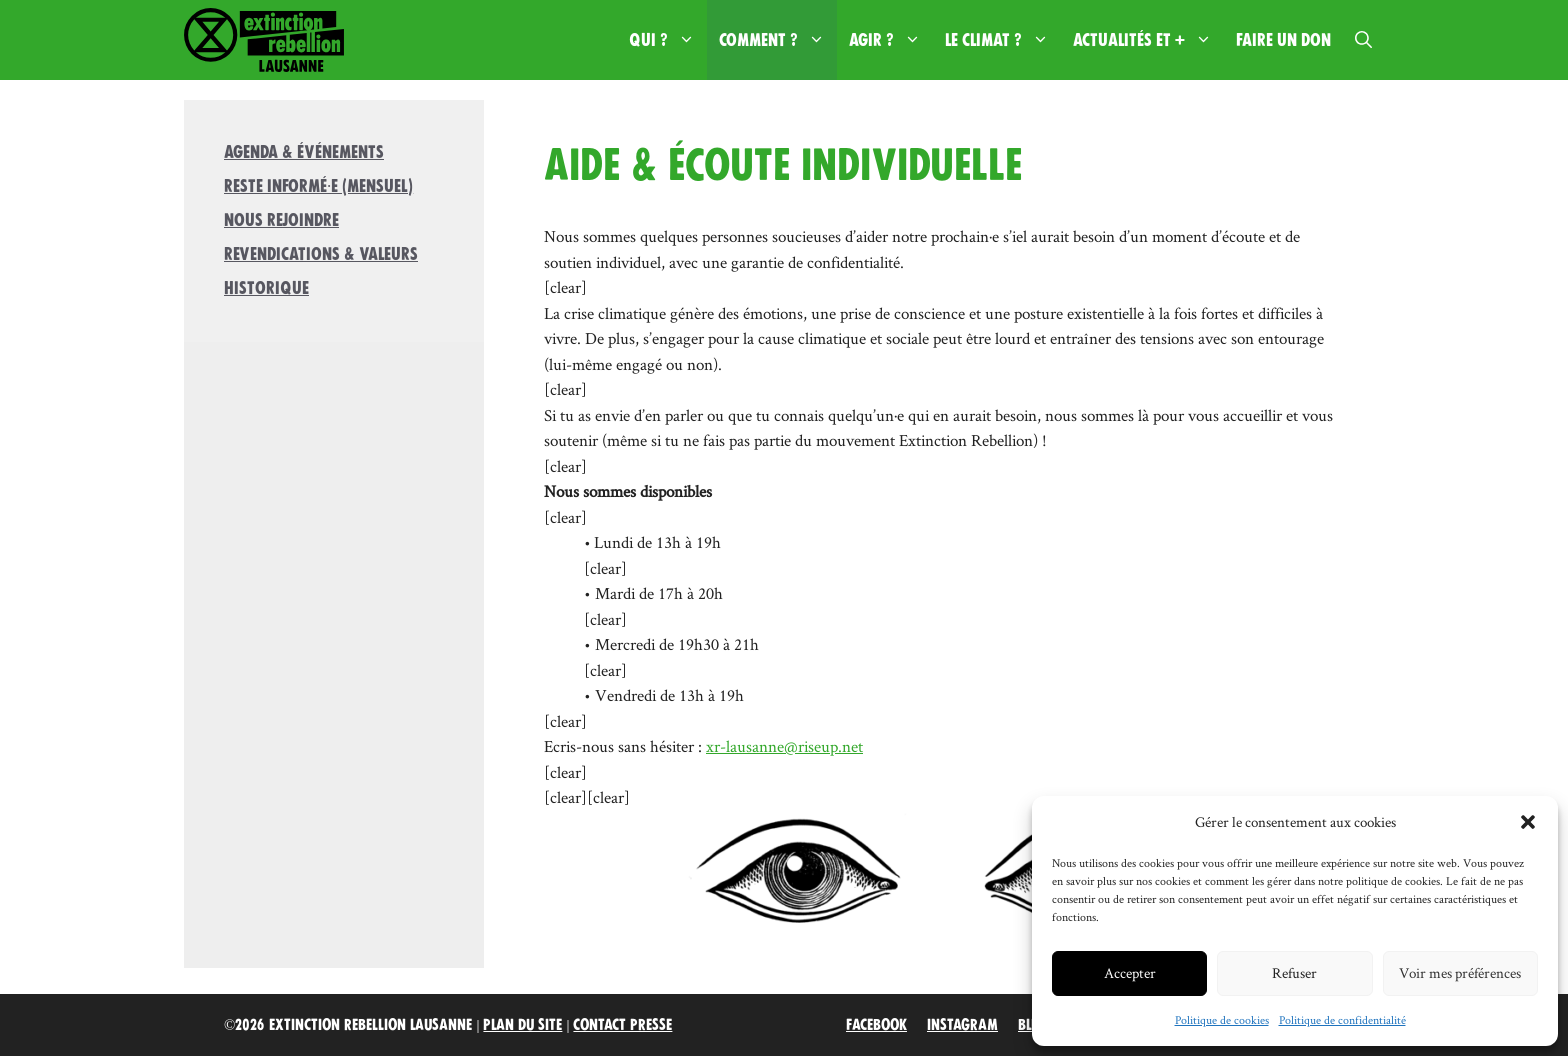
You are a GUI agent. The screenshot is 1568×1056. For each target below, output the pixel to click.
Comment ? (778, 40)
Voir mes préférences (1460, 972)
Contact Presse (622, 1025)
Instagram (962, 1025)
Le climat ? (1003, 40)
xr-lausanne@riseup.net (784, 746)
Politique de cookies (1222, 1019)
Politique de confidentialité (1342, 1019)
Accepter (1130, 972)
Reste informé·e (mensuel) (318, 186)
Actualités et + (1148, 40)
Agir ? (891, 40)
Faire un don (1283, 40)
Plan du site (522, 1025)
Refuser (1294, 972)
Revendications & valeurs (321, 254)
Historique (266, 288)
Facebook (876, 1025)
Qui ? (668, 40)
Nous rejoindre (281, 220)
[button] (1528, 822)
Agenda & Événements (304, 152)
